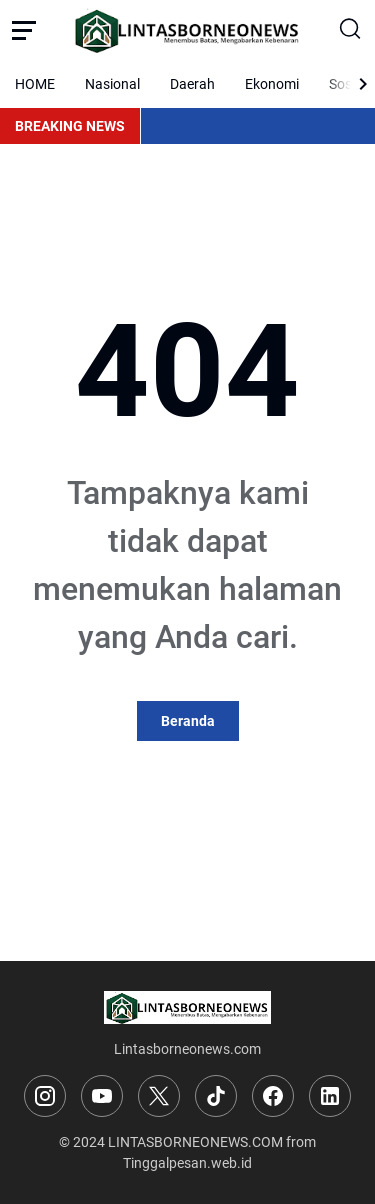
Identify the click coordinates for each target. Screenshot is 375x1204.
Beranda (188, 721)
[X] (159, 1096)
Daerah (192, 84)
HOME (35, 84)
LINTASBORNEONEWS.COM (195, 1142)
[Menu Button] (24, 30)
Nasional (112, 84)
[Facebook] (273, 1096)
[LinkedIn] (330, 1096)
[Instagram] (45, 1096)
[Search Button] (350, 30)
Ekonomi (272, 84)
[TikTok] (216, 1096)
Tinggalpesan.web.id (187, 1163)
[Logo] (188, 1007)
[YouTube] (102, 1096)
